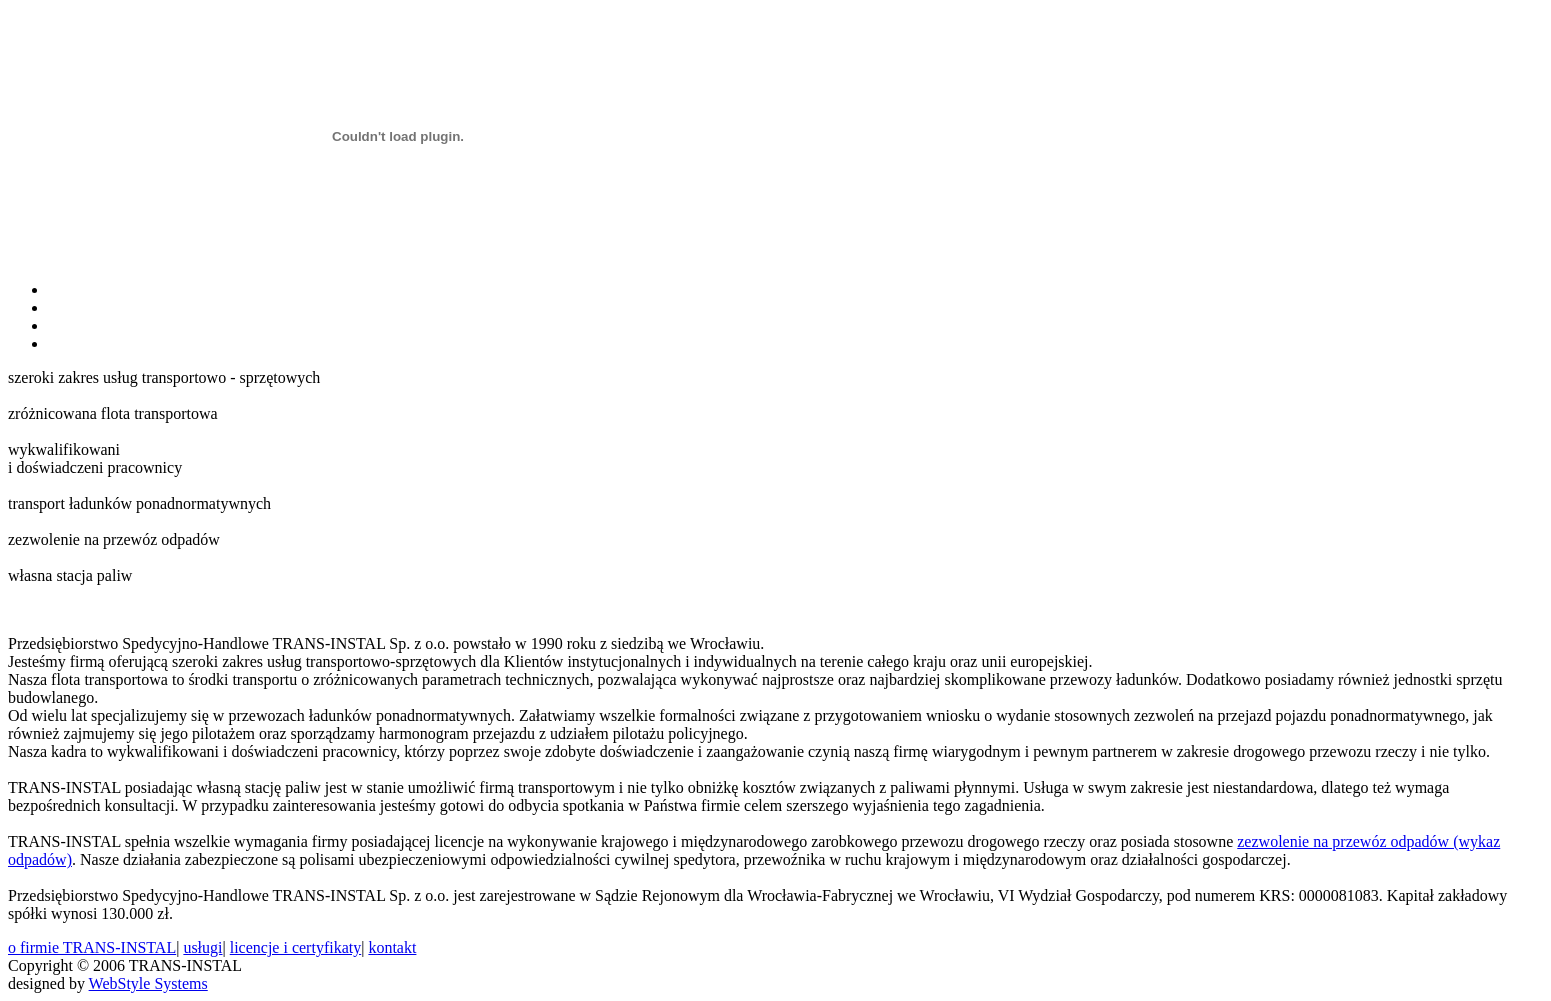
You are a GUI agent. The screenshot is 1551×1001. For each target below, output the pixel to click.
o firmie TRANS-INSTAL (92, 947)
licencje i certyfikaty (295, 947)
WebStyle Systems (148, 983)
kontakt (392, 947)
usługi (202, 947)
